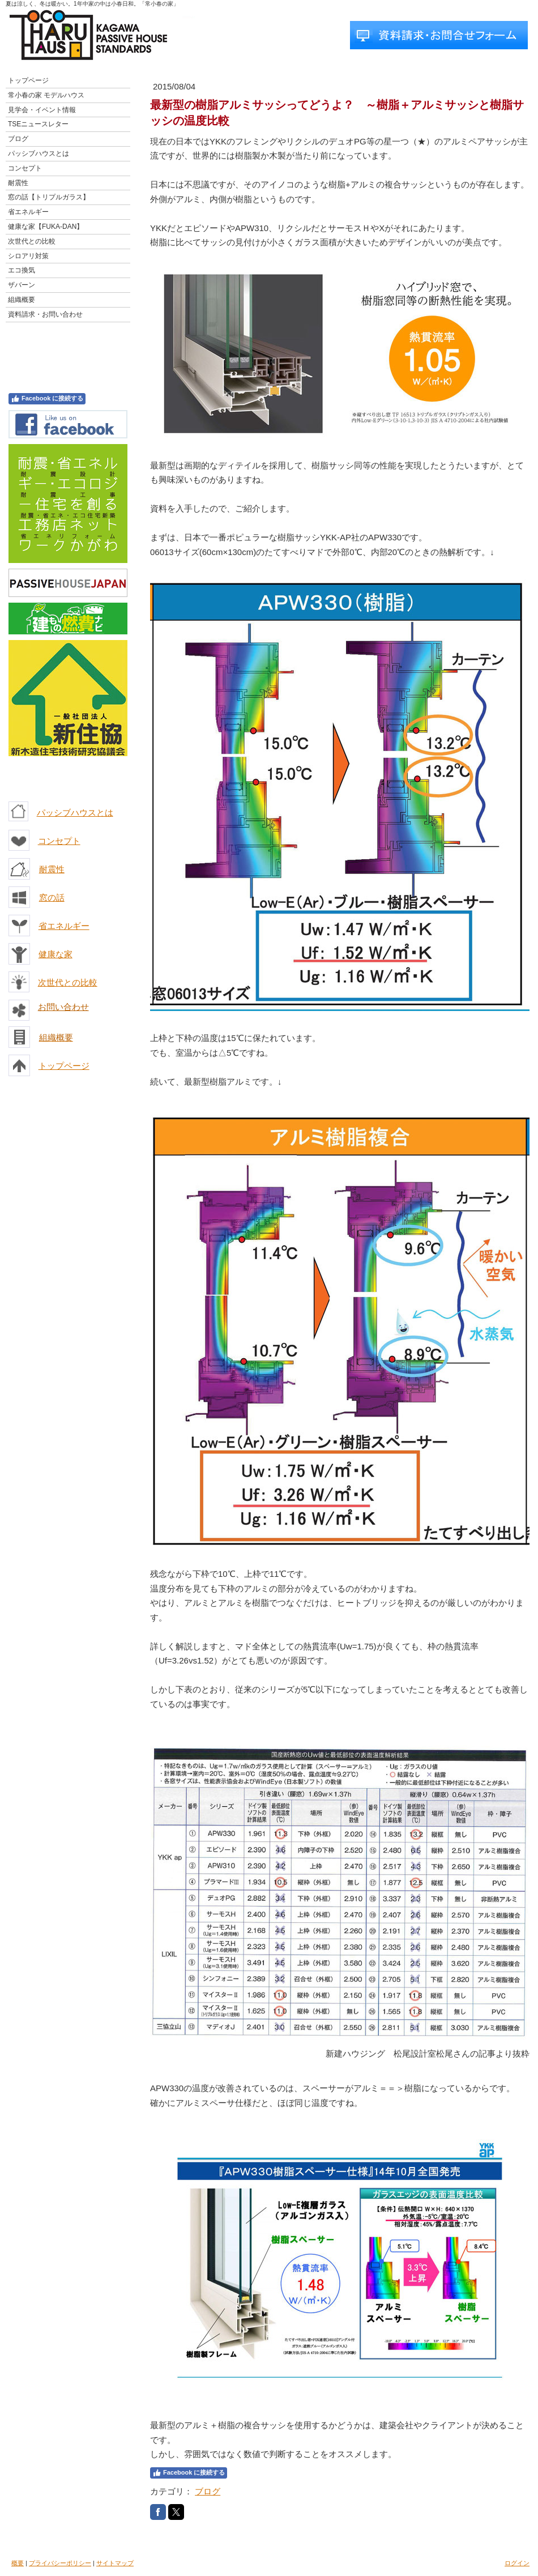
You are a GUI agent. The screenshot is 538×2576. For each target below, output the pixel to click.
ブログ (207, 2491)
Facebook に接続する (47, 398)
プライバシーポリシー (60, 2563)
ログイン (517, 2563)
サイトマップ (115, 2563)
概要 (17, 2563)
